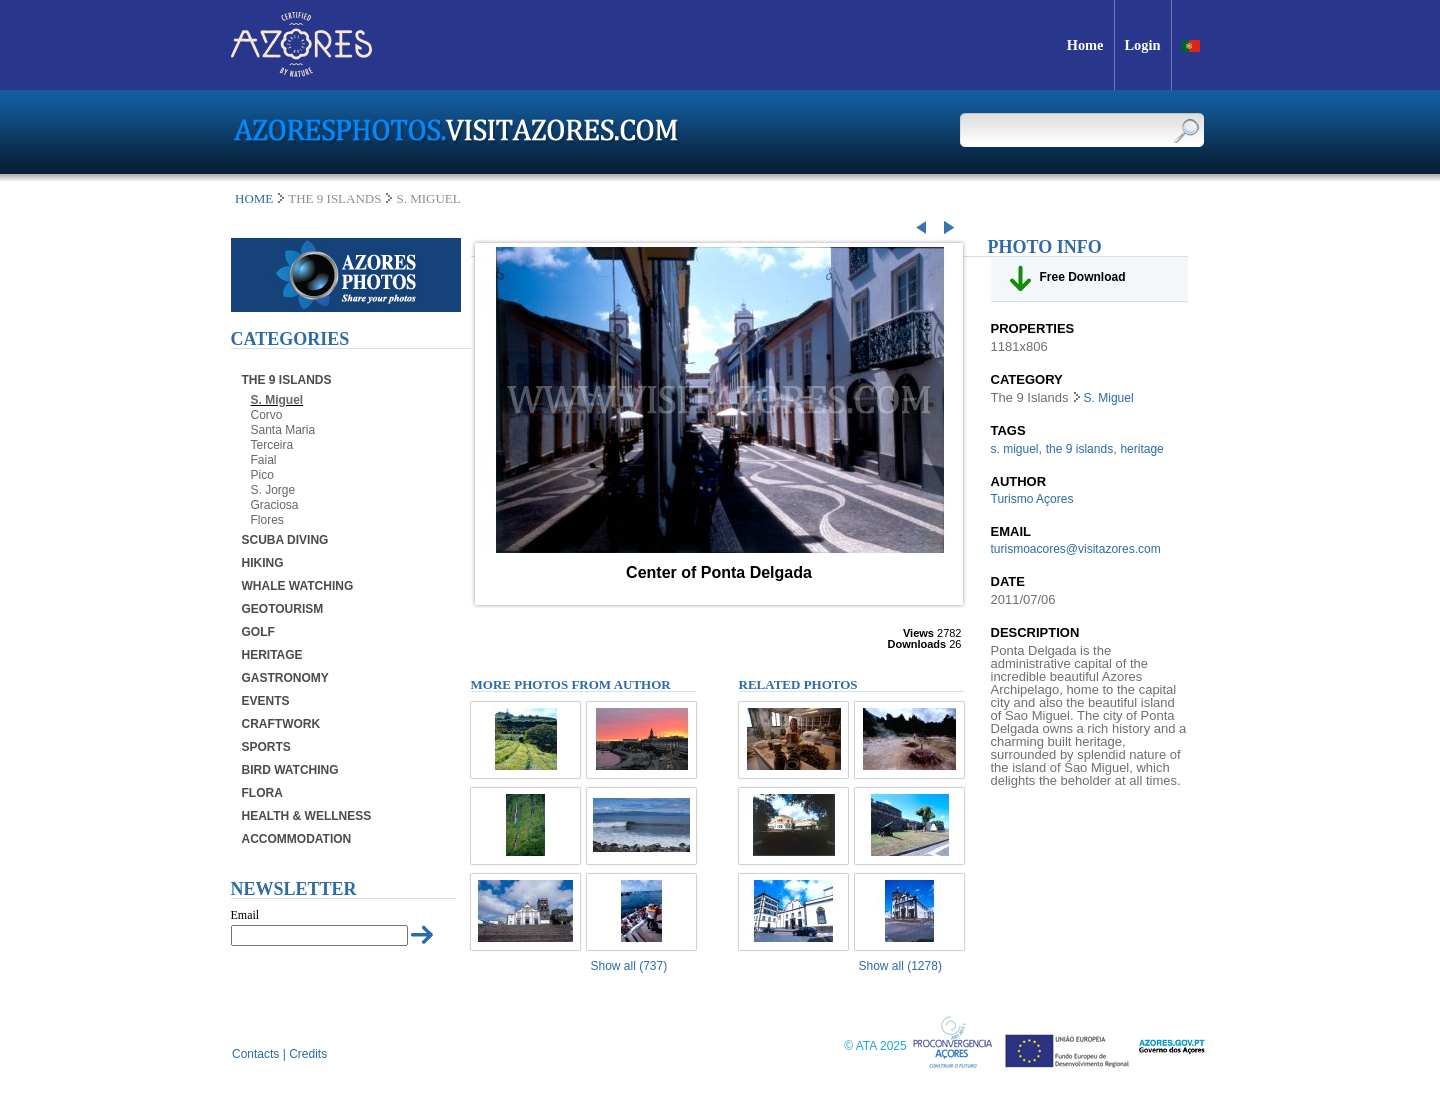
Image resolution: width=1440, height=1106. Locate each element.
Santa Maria (283, 430)
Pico (262, 475)
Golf (258, 632)
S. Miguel (277, 400)
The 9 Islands (287, 380)
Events (266, 701)
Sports (266, 747)
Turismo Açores (1032, 499)
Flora (262, 793)
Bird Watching (290, 770)
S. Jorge (273, 490)
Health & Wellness (307, 816)
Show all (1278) (900, 966)
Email (245, 915)
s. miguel (1015, 449)
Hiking (263, 563)
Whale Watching (298, 586)
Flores (267, 520)
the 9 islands (1079, 449)
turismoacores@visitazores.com (1076, 549)
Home (254, 198)
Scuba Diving (285, 540)
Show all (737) (629, 966)
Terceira (272, 445)
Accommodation (297, 839)
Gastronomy (285, 678)
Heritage (272, 655)
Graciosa (275, 505)
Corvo (267, 415)
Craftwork (281, 724)
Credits (308, 1054)
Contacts (255, 1054)
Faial (264, 460)
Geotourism (283, 609)
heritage (1141, 449)
